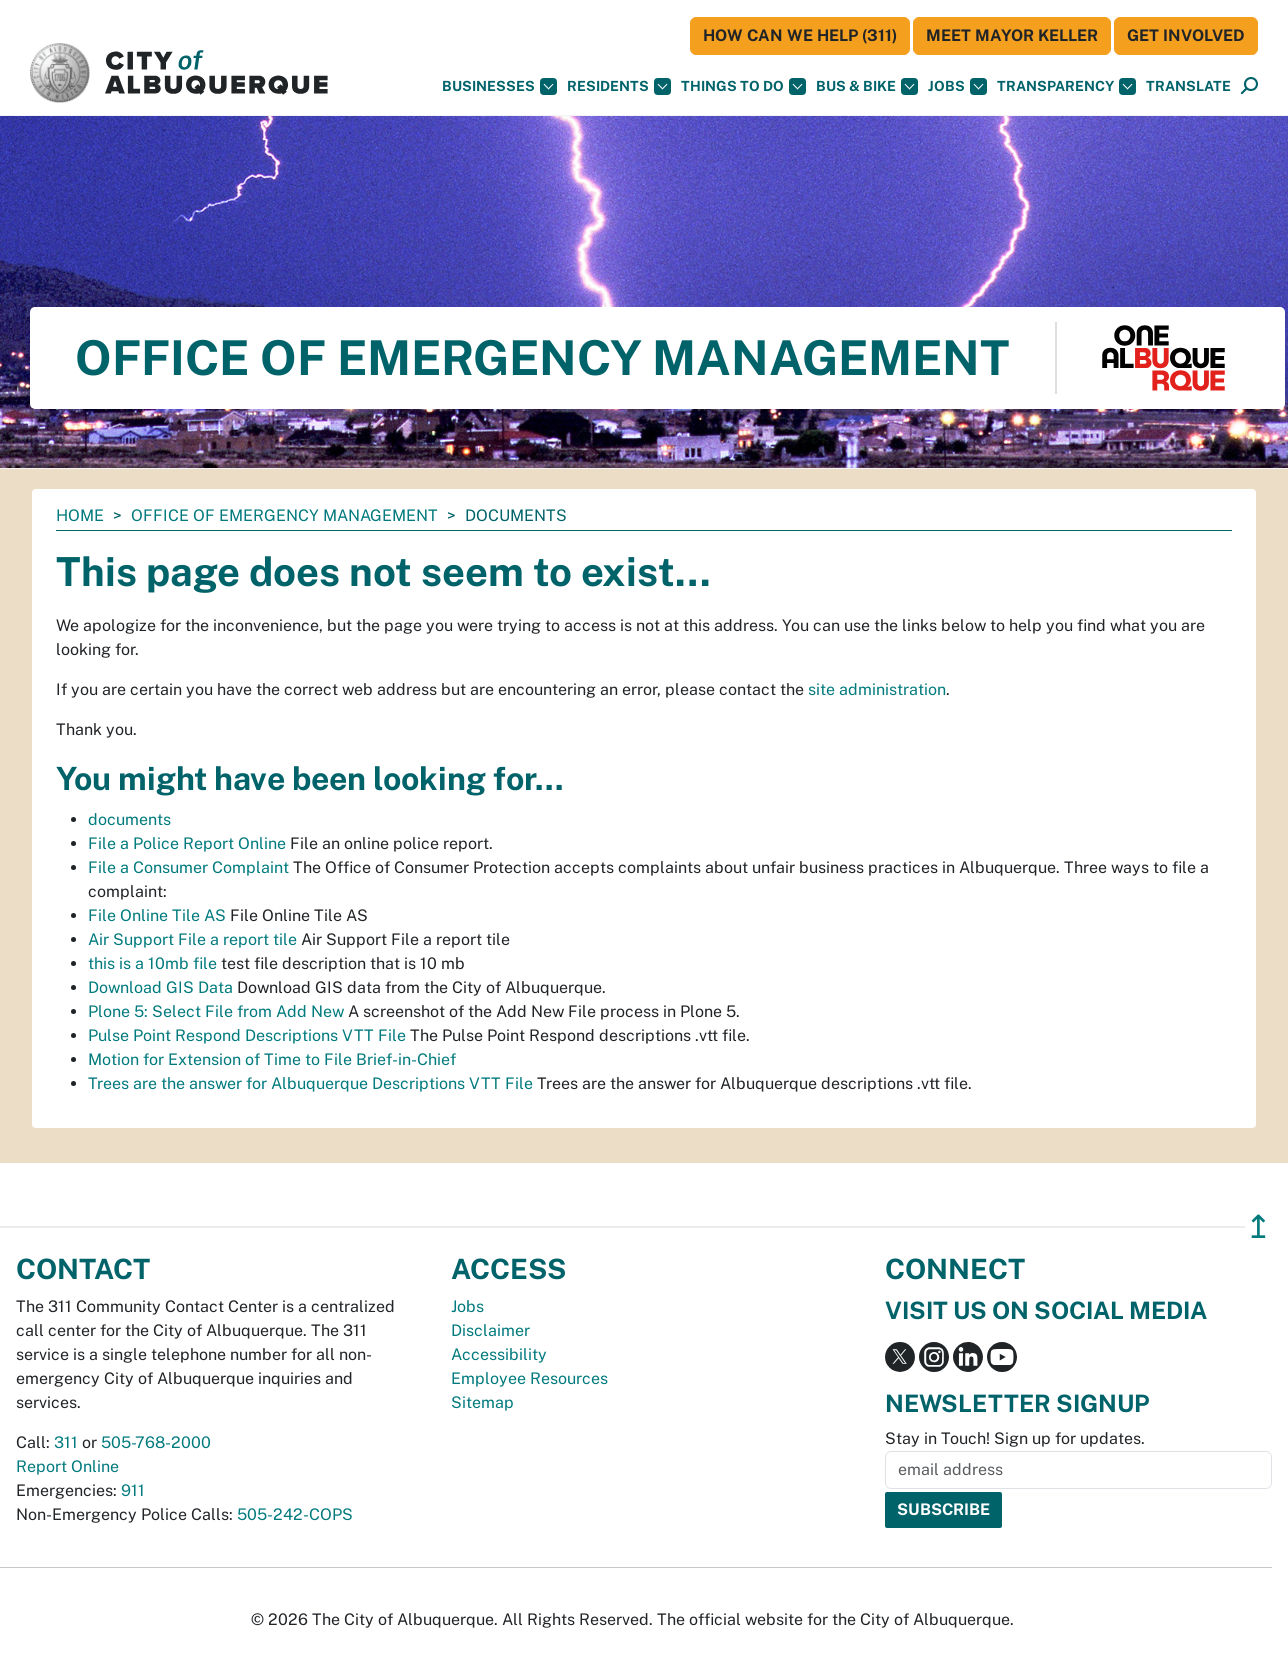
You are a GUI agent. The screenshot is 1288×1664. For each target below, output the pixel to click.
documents (129, 819)
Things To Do (743, 86)
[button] (1188, 86)
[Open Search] (1249, 86)
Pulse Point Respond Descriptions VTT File (247, 1035)
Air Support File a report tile (192, 939)
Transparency (1066, 86)
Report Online (67, 1466)
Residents (619, 86)
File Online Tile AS (157, 915)
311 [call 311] (66, 1442)
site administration (877, 689)
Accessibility (499, 1354)
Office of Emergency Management (284, 515)
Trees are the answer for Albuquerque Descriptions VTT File (310, 1083)
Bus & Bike (867, 86)
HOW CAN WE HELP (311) (800, 35)
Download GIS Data (160, 987)
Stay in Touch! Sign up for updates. (1015, 1438)
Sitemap (482, 1402)
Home (80, 515)
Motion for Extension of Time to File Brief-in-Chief (272, 1059)
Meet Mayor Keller (1012, 35)
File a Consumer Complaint (188, 867)
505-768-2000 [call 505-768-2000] (156, 1442)
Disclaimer (490, 1330)
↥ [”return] (1258, 1226)
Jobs (957, 86)
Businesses (499, 86)
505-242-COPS (295, 1514)
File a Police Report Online (187, 843)
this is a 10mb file (152, 963)
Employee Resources (529, 1378)
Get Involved (1186, 35)
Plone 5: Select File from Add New (216, 1011)
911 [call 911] (133, 1490)
